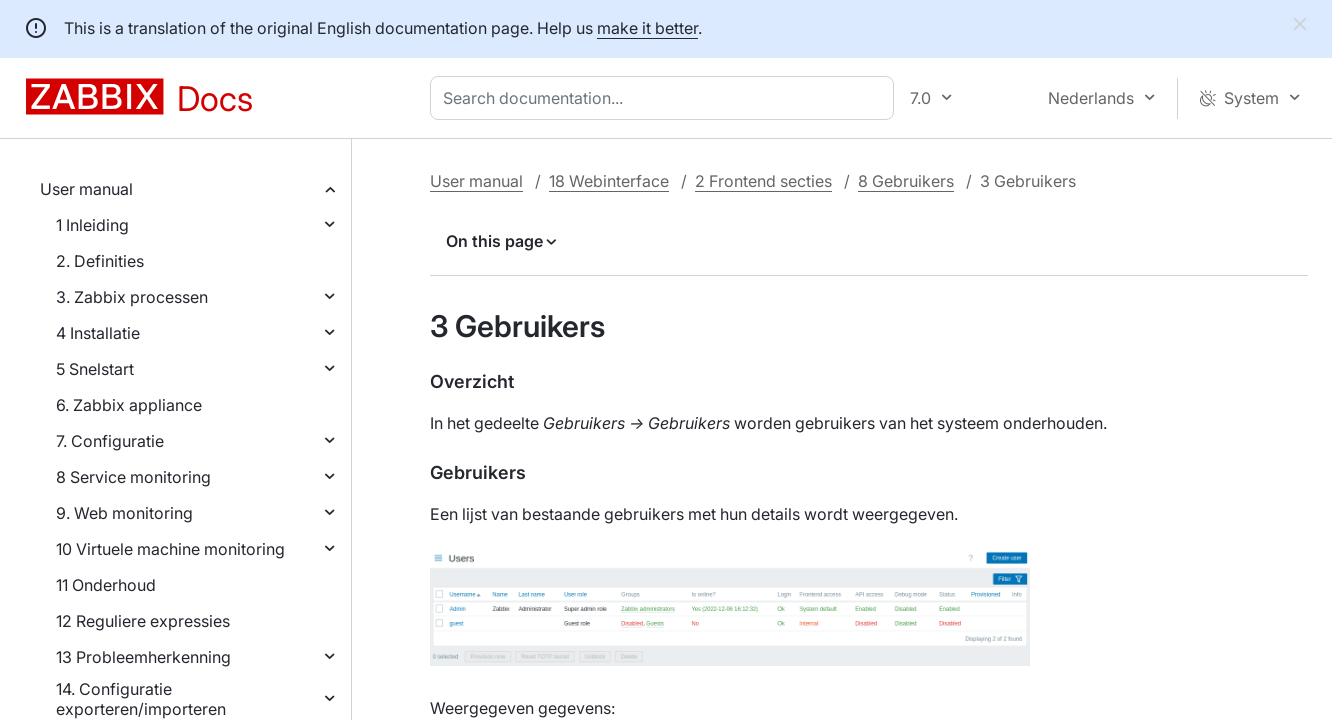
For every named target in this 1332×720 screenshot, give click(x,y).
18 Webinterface (609, 181)
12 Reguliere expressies (143, 621)
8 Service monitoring (133, 477)
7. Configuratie (110, 441)
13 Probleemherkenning (143, 657)
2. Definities (100, 261)
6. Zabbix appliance (129, 405)
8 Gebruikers (906, 181)
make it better (647, 28)
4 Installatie (98, 333)
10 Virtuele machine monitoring (170, 549)
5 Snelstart (95, 369)
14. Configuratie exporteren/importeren (141, 699)
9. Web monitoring (124, 513)
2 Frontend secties (763, 181)
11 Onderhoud (106, 585)
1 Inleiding (92, 225)
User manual (86, 189)
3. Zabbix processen (132, 297)
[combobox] (666, 98)
